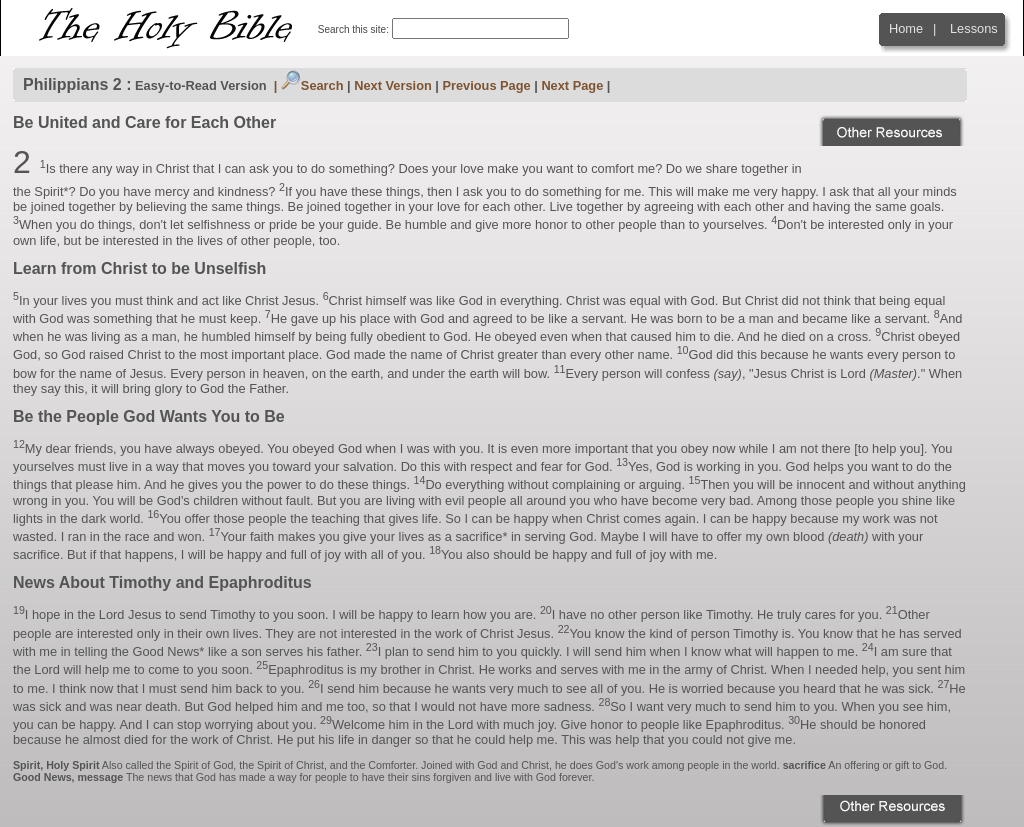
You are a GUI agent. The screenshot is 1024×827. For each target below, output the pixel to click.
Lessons (974, 28)
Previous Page (486, 85)
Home (906, 28)
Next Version (393, 85)
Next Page (572, 85)
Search (312, 85)
